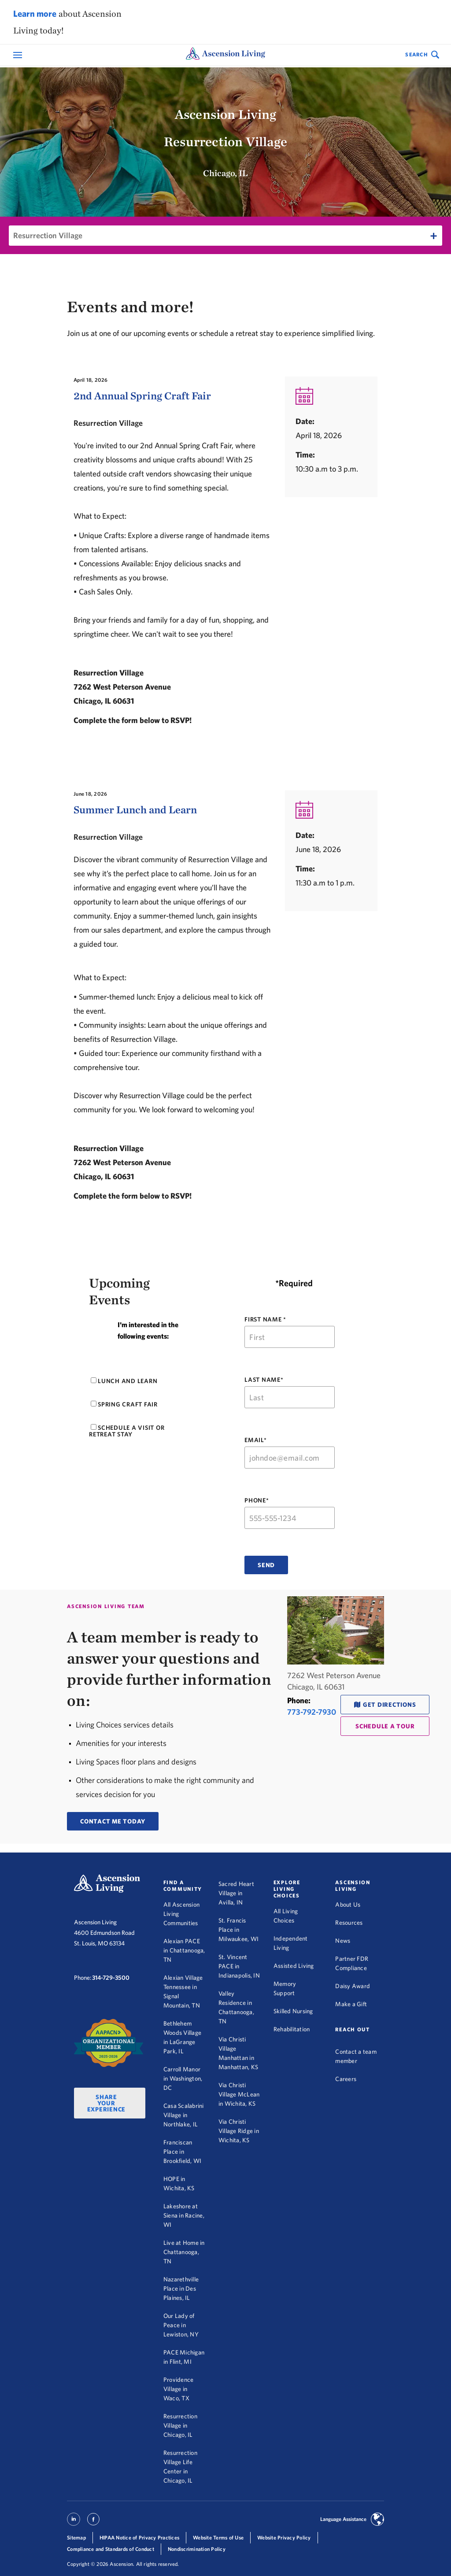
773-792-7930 (311, 1712)
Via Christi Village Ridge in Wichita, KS (238, 2131)
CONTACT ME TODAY (112, 1821)
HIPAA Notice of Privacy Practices (139, 2537)
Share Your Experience (106, 2103)
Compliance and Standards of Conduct (110, 2549)
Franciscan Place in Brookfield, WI (182, 2151)
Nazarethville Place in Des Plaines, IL (181, 2288)
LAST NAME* (264, 1380)
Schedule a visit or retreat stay (126, 1431)
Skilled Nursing (293, 2011)
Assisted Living (294, 1966)
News (342, 1941)
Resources (348, 1922)
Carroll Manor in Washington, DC (183, 2078)
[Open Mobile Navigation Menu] (18, 55)
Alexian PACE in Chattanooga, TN (184, 1950)
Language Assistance (343, 2519)
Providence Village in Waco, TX (178, 2389)
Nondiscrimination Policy (197, 2549)
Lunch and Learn (124, 1380)
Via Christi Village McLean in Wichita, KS (239, 2094)
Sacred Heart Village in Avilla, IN (236, 1893)
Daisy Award (352, 1986)
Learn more (34, 13)
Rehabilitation (292, 2029)
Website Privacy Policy (284, 2537)
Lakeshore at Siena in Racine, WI (183, 2215)
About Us (347, 1904)
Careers (345, 2079)
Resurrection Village (47, 235)
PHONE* (256, 1500)
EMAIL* (255, 1440)
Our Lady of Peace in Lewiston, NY (181, 2325)
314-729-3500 (110, 1978)
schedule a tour (384, 1726)
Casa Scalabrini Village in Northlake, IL (183, 2115)
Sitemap (76, 2537)
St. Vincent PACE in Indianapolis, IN (239, 1966)
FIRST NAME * (265, 1319)
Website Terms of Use (218, 2537)
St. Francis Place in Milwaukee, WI (238, 1929)
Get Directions (389, 1705)
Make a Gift (351, 2004)
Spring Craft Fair (124, 1404)
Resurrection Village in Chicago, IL (180, 2425)
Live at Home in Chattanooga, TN (184, 2252)
